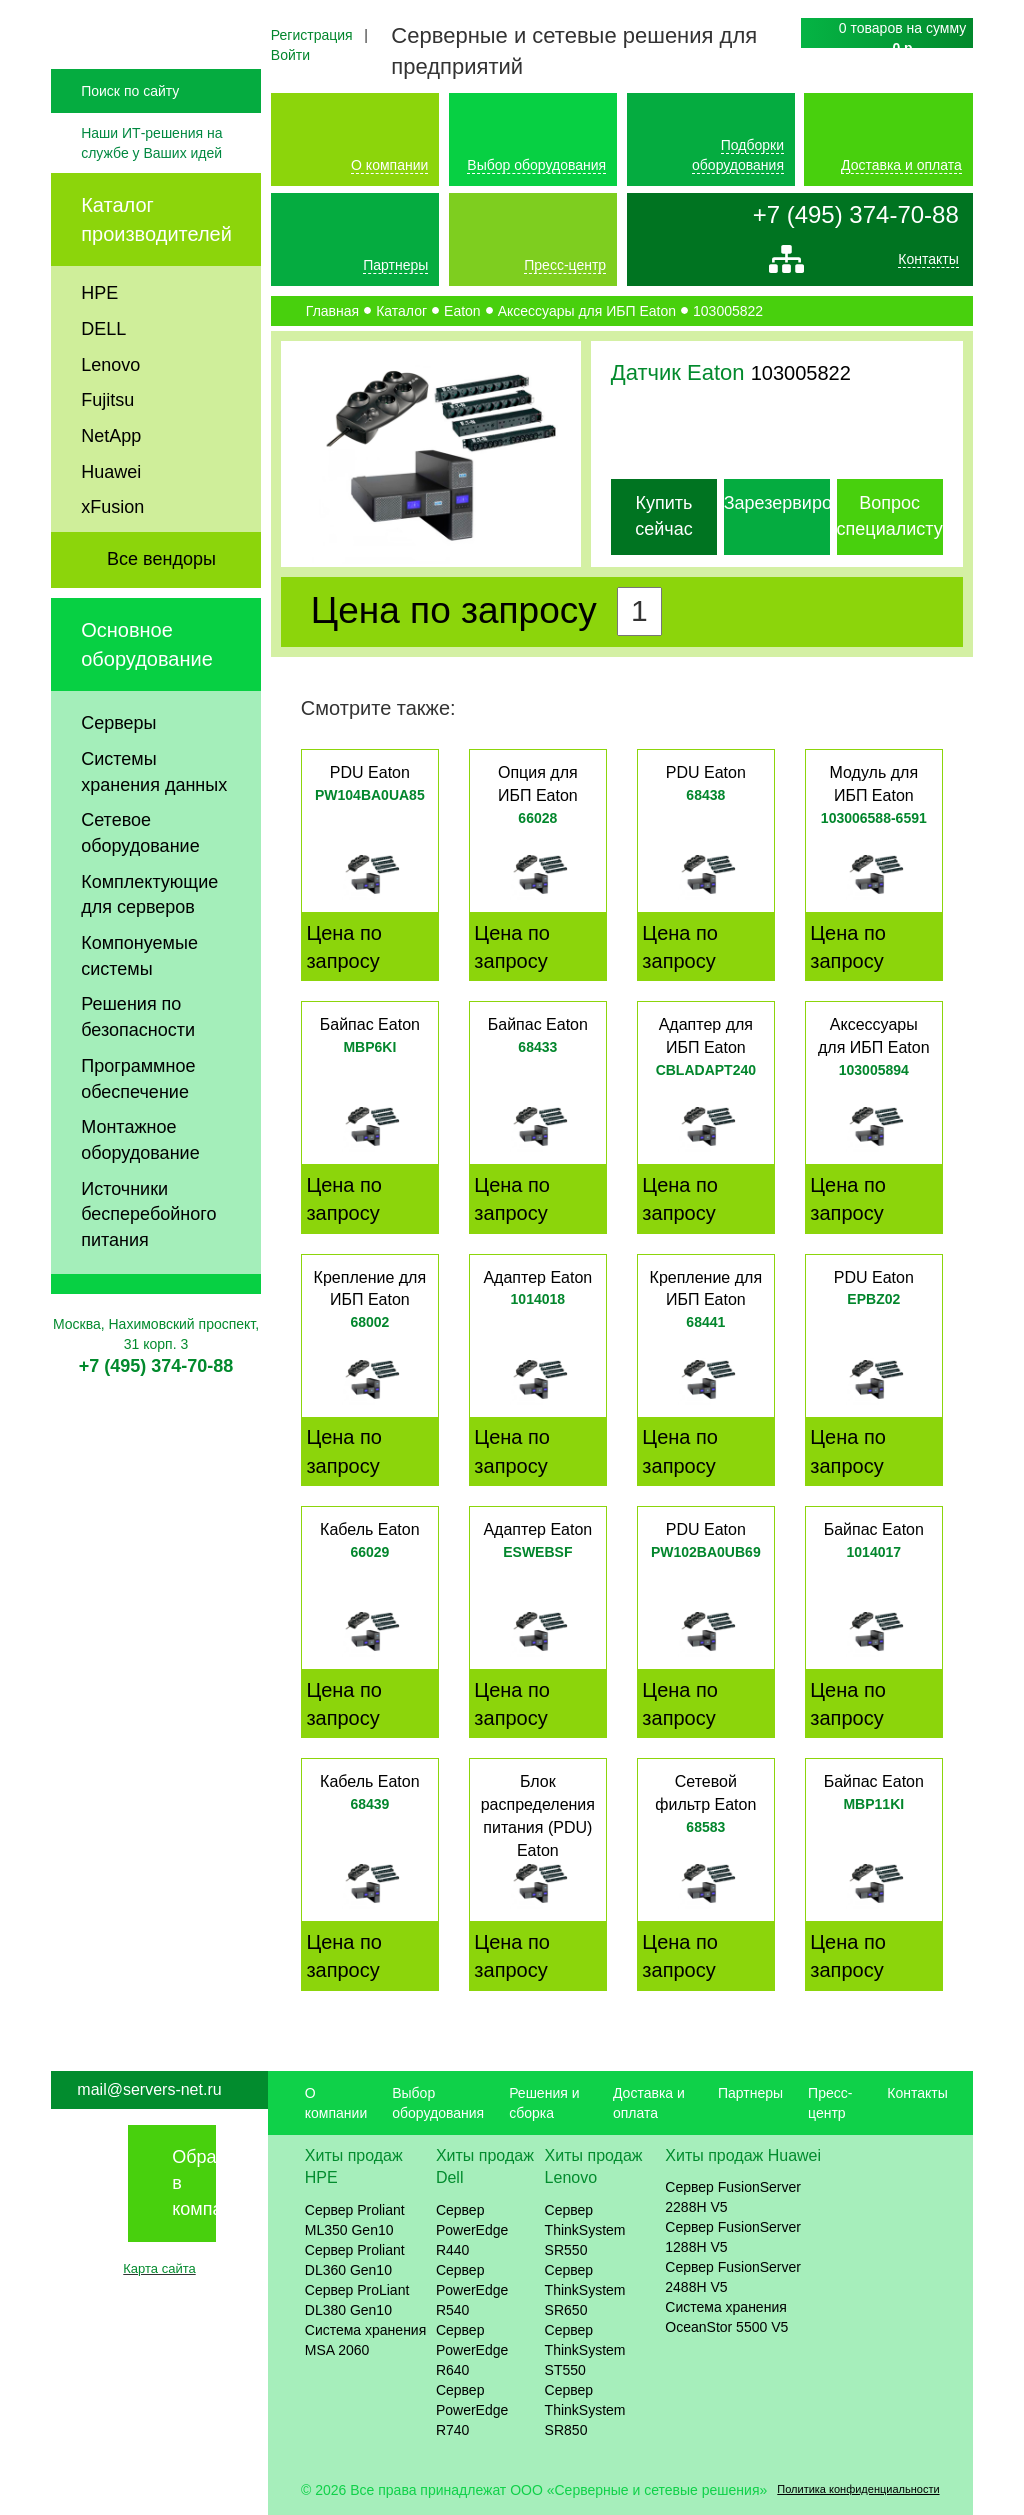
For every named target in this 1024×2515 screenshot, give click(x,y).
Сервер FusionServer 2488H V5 (733, 2277)
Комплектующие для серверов (149, 936)
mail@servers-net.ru (149, 2089)
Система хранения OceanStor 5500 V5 (726, 2317)
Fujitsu (107, 442)
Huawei (111, 513)
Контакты (928, 264)
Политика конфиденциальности (858, 2489)
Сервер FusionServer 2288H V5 (733, 2197)
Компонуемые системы (139, 998)
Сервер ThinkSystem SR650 (585, 2290)
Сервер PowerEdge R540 (472, 2290)
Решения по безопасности (138, 1059)
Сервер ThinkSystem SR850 (585, 2410)
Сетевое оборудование (140, 875)
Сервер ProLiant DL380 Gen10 (357, 2300)
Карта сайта (159, 2268)
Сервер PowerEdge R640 (472, 2350)
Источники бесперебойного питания (148, 1255)
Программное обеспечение (138, 1120)
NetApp (111, 477)
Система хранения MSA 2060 (366, 2340)
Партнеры (395, 265)
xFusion (112, 549)
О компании (389, 165)
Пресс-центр (565, 265)
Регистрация (312, 35)
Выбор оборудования (536, 165)
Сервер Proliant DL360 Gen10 (355, 2260)
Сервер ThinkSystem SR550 (585, 2230)
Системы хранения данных (154, 813)
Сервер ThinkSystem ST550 (585, 2350)
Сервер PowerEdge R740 (472, 2410)
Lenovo (110, 406)
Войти (290, 55)
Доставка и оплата (901, 165)
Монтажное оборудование (140, 1182)
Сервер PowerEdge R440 (472, 2230)
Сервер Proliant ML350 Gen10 (355, 2220)
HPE (99, 335)
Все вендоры (161, 601)
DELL (103, 370)
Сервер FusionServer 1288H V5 (733, 2237)
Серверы (118, 765)
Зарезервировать (796, 503)
